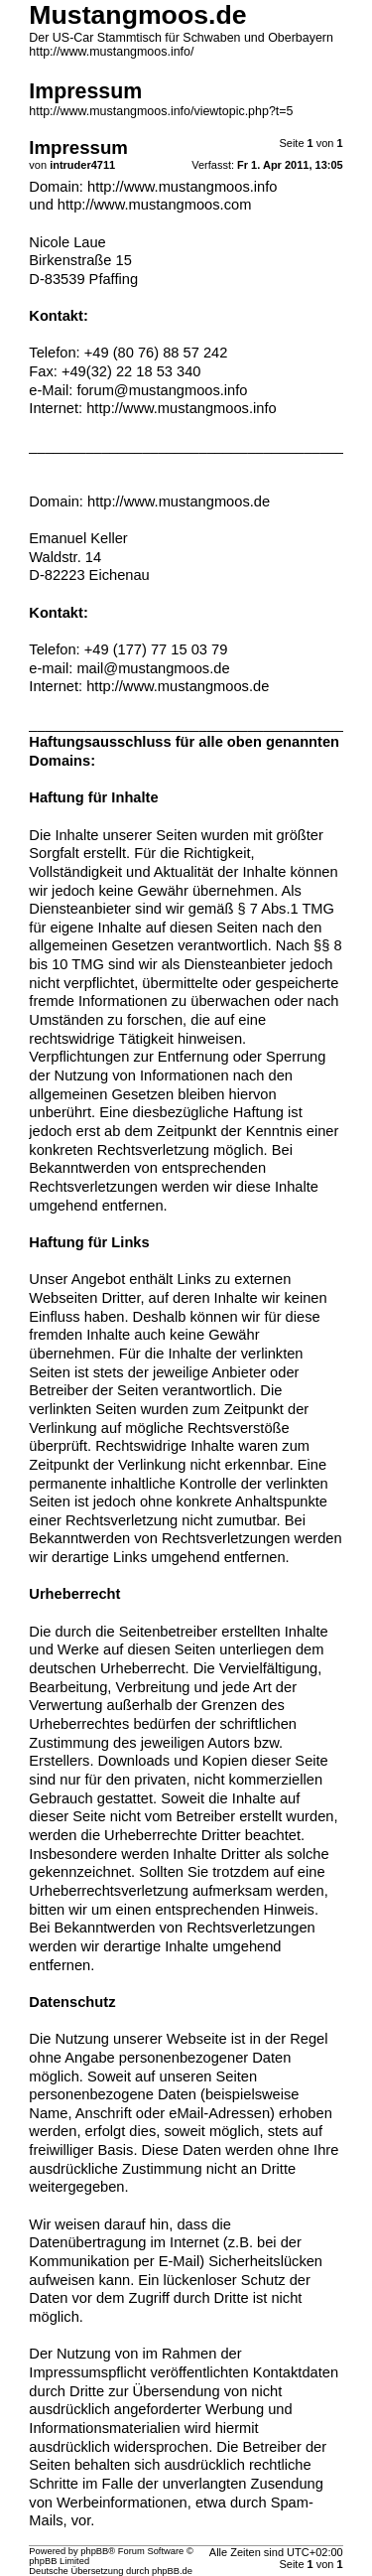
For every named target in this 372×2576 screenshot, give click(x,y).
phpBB (94, 2551)
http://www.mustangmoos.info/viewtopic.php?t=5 (161, 111)
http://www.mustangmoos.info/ (111, 52)
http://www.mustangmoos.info (182, 187)
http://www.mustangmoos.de (178, 501)
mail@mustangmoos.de (152, 668)
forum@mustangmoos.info (161, 390)
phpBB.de (172, 2571)
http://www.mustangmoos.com (155, 205)
